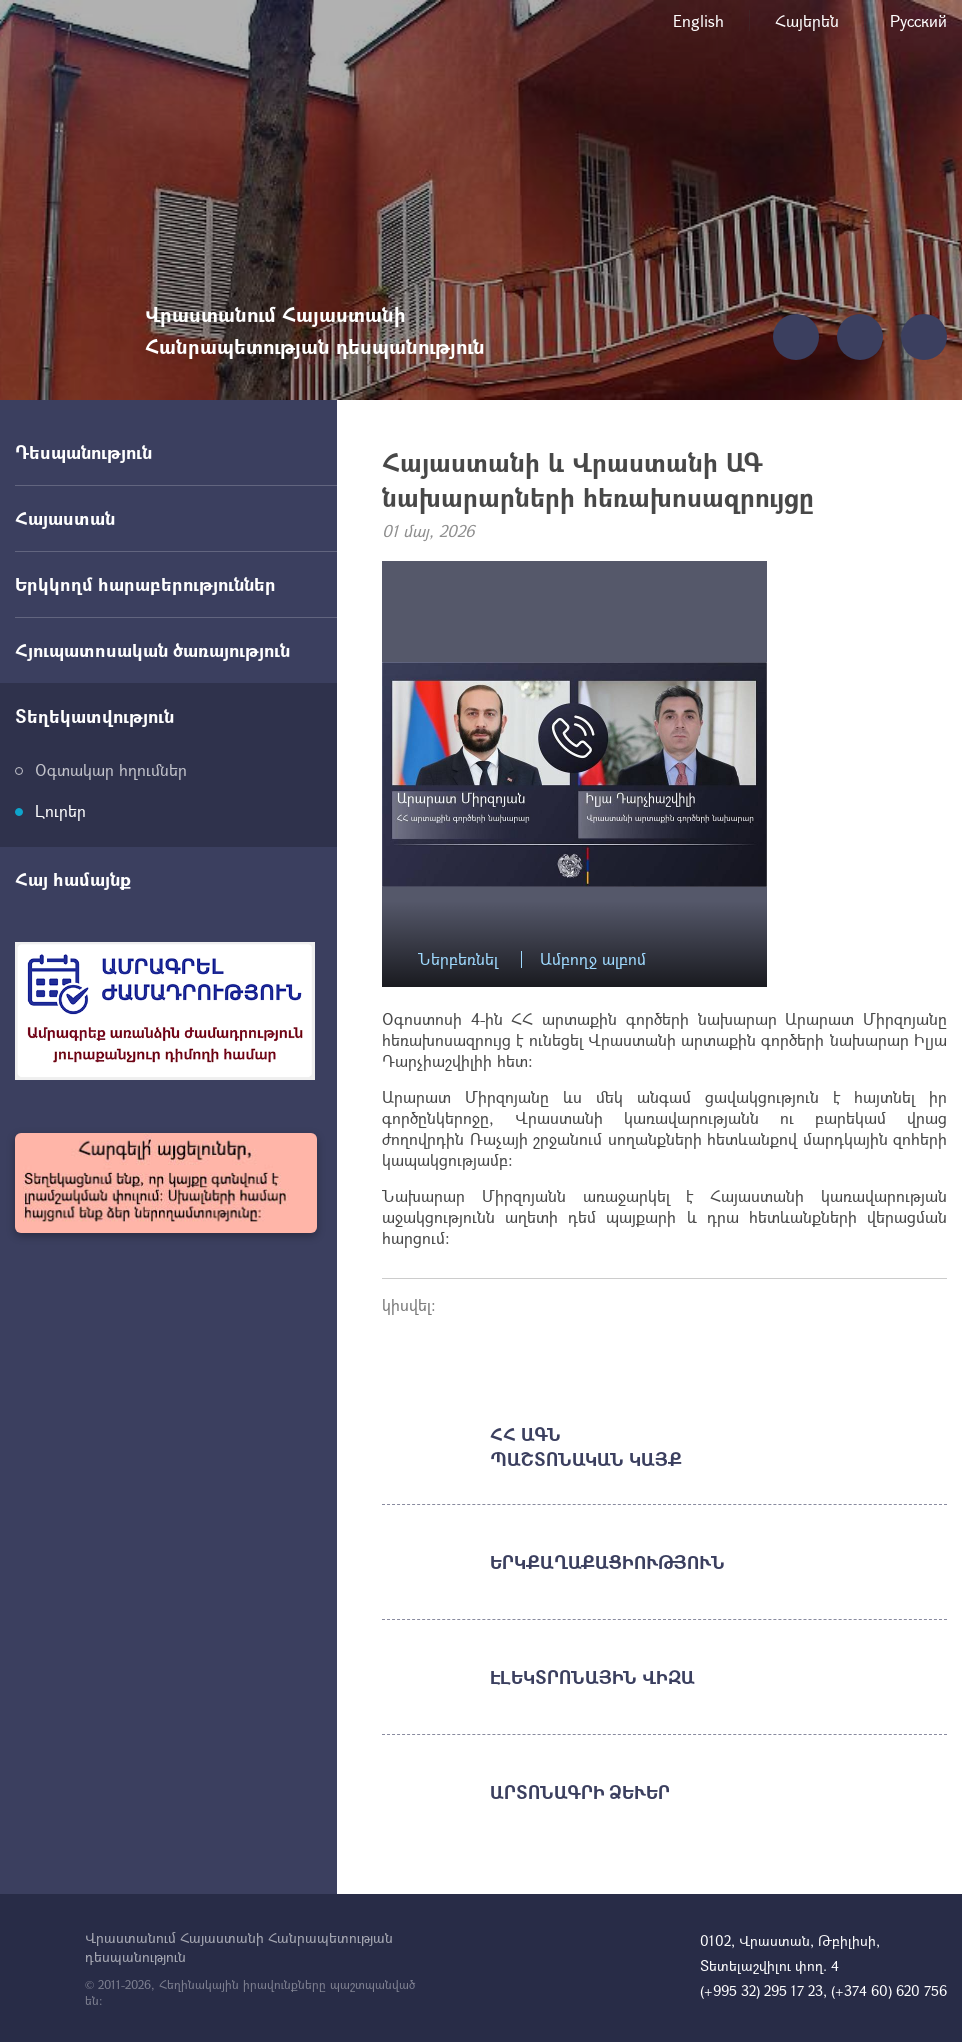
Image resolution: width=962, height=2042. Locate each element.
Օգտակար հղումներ (111, 769)
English (698, 20)
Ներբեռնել (458, 959)
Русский (918, 20)
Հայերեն (807, 20)
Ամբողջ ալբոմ (593, 959)
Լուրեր (60, 810)
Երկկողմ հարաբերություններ (145, 584)
